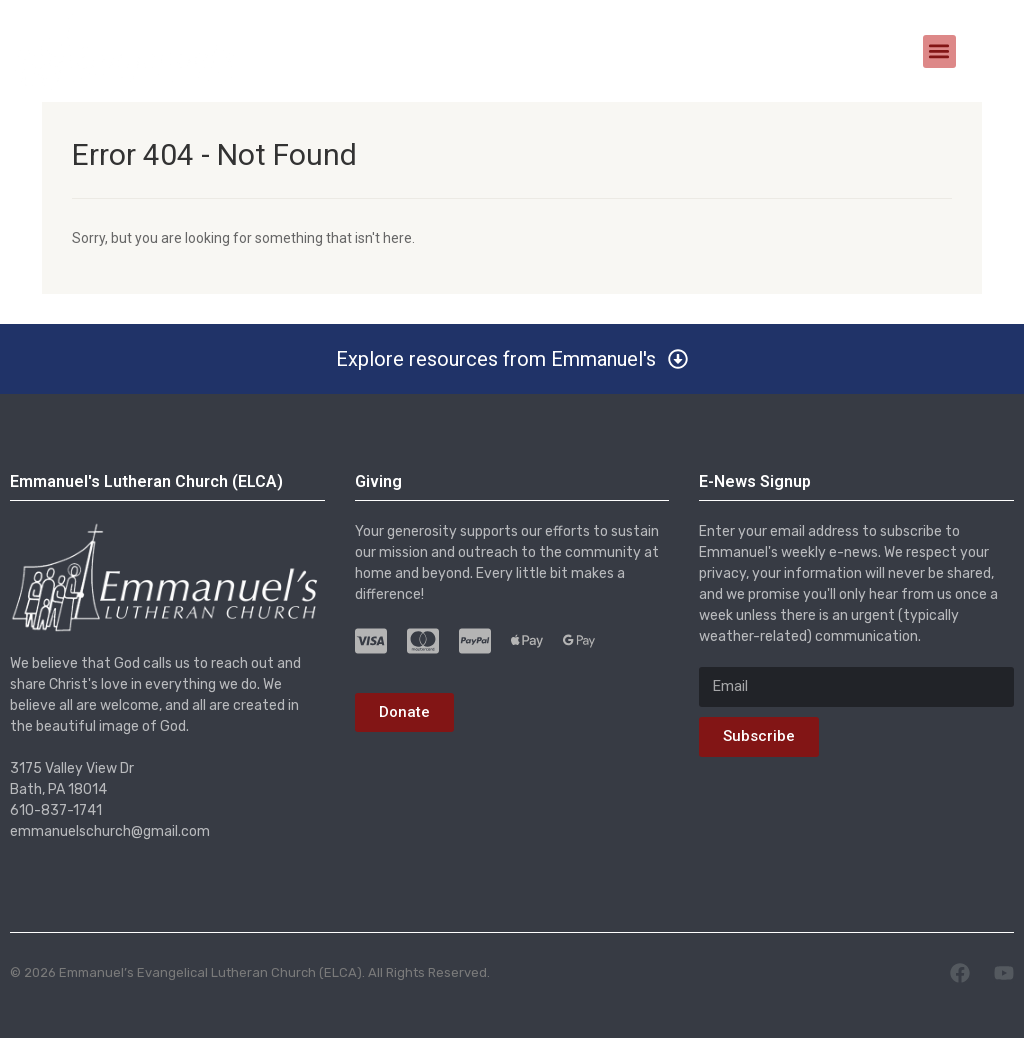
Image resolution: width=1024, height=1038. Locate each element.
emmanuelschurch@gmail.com (110, 831)
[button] (939, 51)
